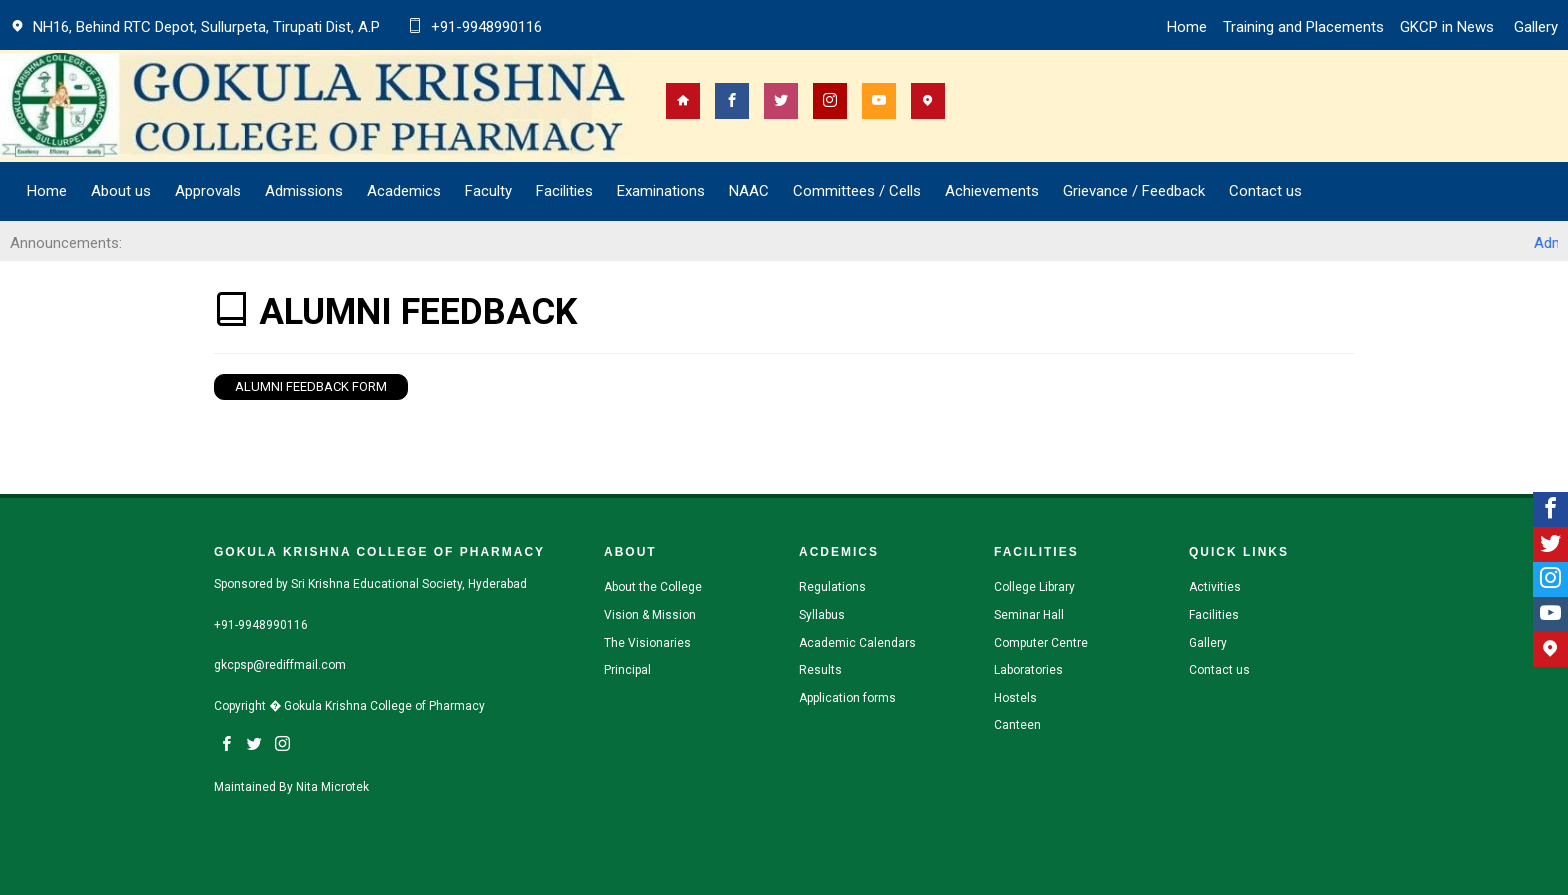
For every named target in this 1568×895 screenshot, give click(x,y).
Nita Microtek (332, 787)
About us (121, 191)
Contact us (1265, 191)
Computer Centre (1041, 643)
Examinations (661, 191)
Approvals (208, 191)
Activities (1215, 587)
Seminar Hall (1029, 615)
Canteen (1017, 725)
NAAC (749, 191)
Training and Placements (1303, 27)
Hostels (1015, 698)
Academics (404, 191)
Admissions (304, 191)
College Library (1034, 587)
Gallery (1536, 27)
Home (1187, 27)
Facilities (1214, 615)
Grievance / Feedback (1134, 191)
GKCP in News (1449, 27)
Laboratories (1028, 670)
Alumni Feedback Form (311, 386)
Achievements (992, 191)
